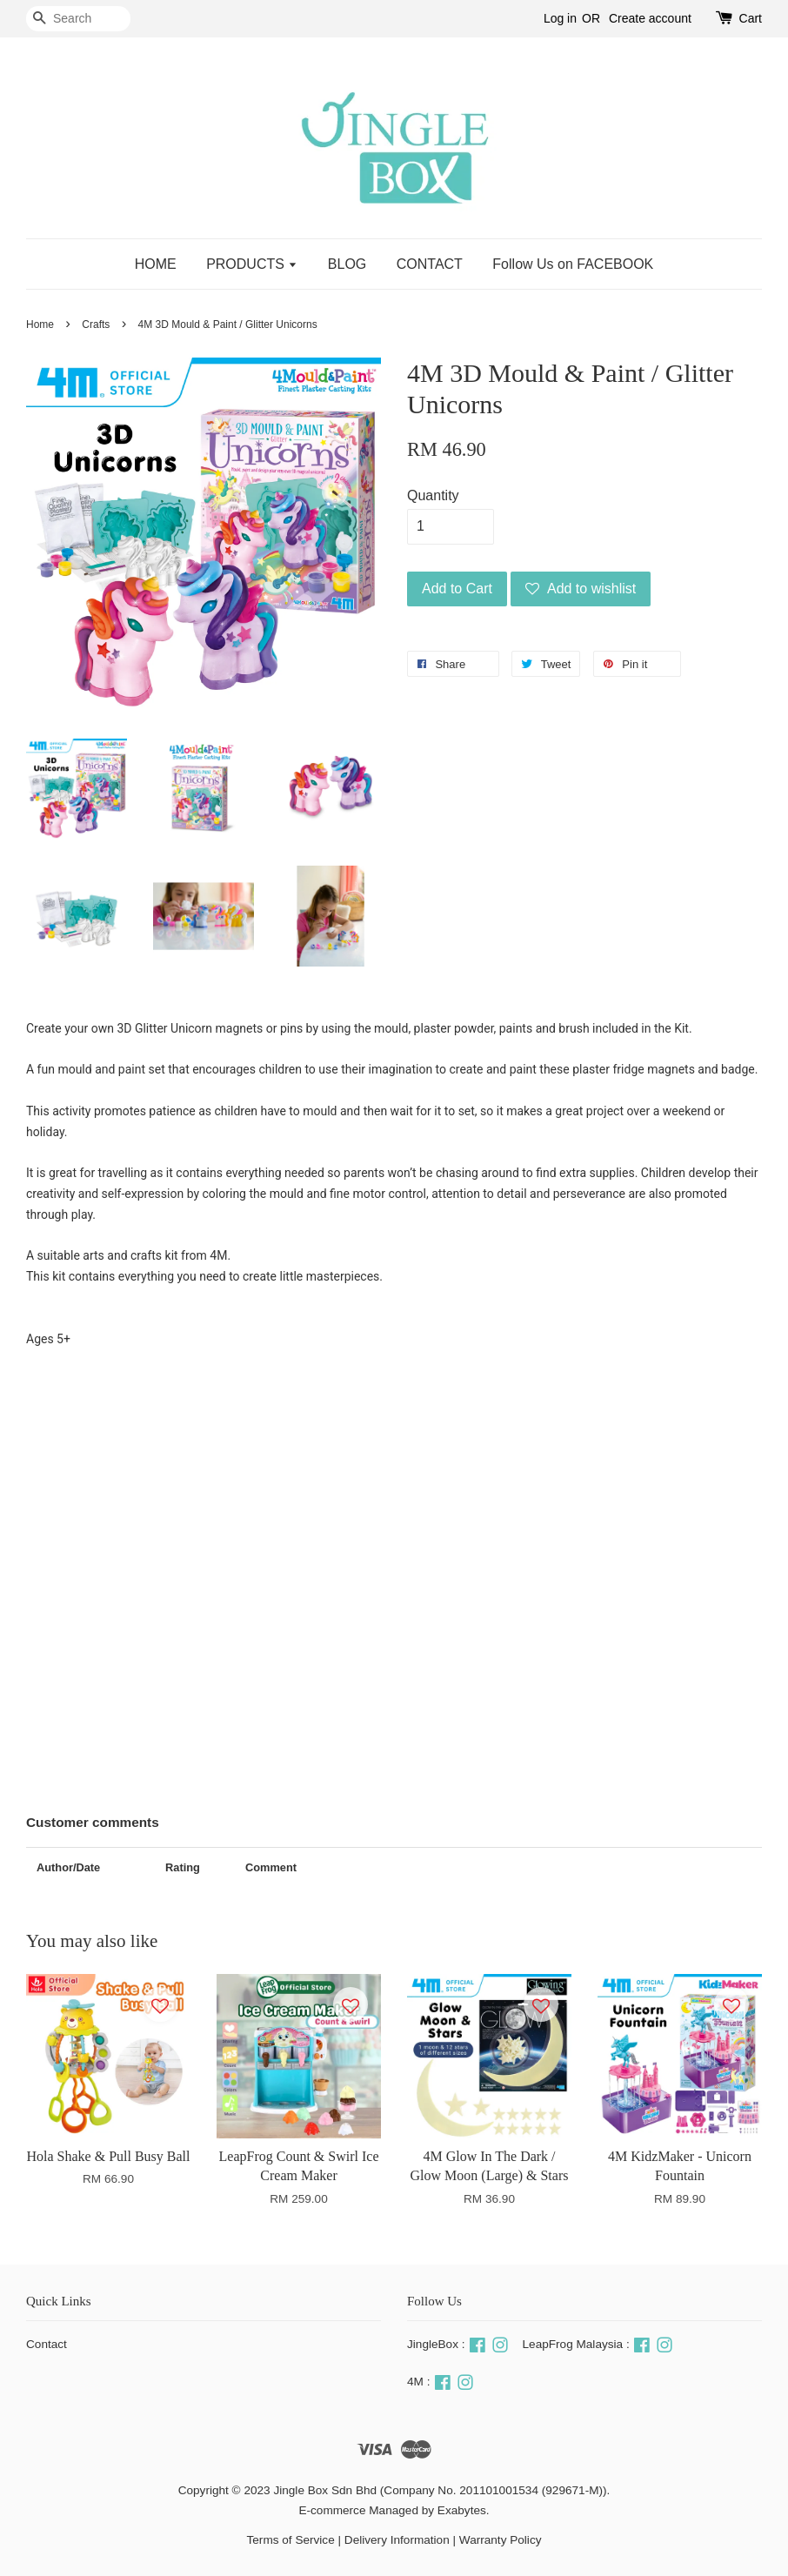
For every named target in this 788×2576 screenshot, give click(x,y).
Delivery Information (397, 2539)
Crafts (96, 324)
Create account (650, 18)
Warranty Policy (500, 2539)
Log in (560, 18)
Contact (46, 2344)
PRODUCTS (251, 264)
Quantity (433, 495)
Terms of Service (291, 2539)
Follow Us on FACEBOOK (572, 264)
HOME (156, 264)
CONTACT (430, 264)
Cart (750, 18)
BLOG (347, 264)
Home (40, 324)
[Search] (78, 18)
